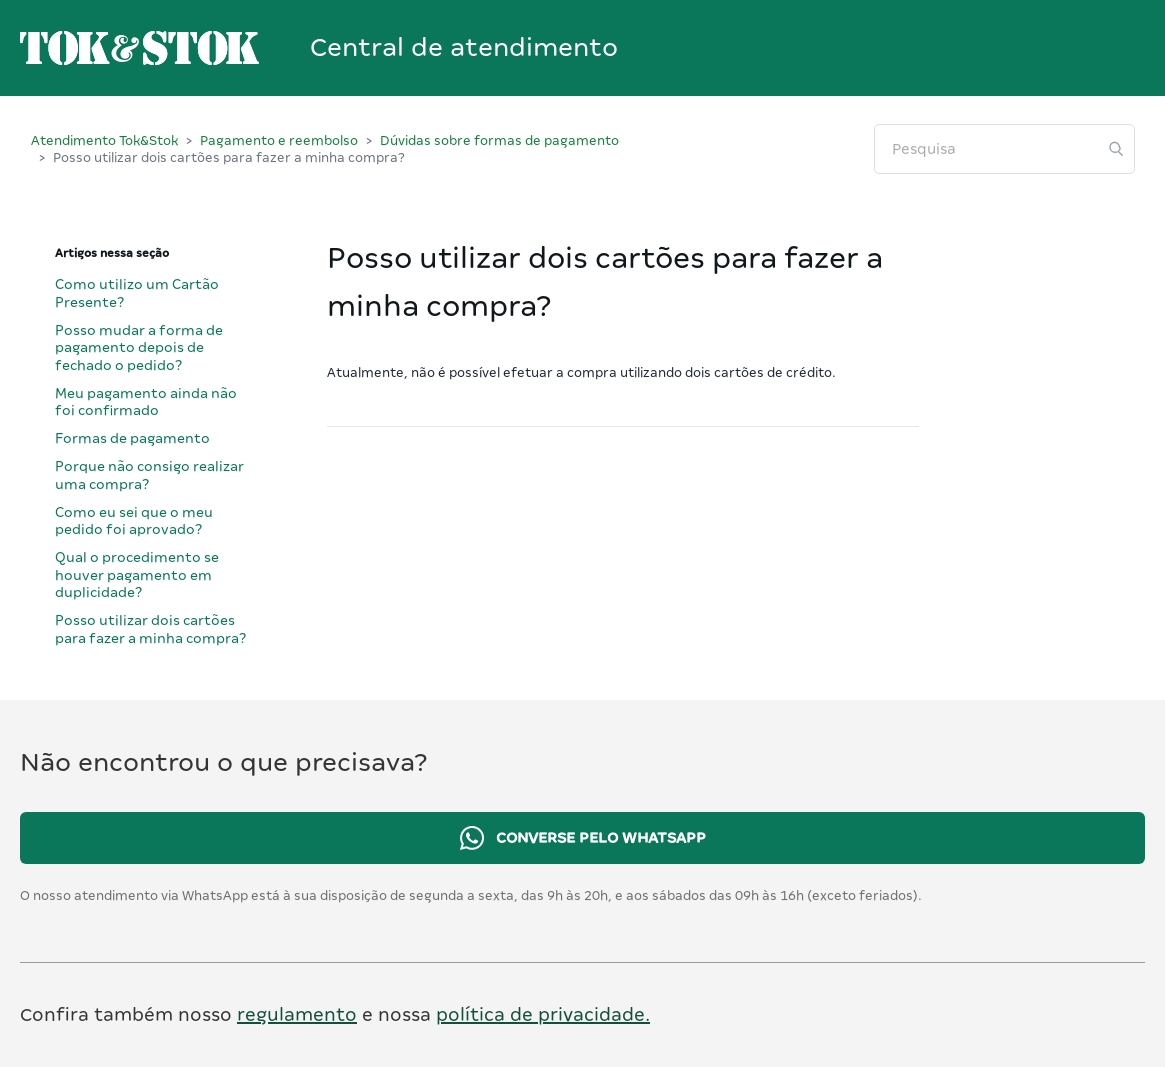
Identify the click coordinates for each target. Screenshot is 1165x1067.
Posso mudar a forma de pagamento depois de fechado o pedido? (139, 347)
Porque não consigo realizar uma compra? (149, 475)
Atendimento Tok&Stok (104, 140)
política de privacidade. (543, 1014)
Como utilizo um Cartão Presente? (137, 293)
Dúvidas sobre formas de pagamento (499, 140)
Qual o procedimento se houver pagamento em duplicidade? (137, 574)
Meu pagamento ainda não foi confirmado (146, 402)
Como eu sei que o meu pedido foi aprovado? (134, 521)
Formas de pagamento (132, 438)
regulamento (297, 1014)
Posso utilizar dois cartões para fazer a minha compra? (150, 629)
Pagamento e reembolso (279, 140)
